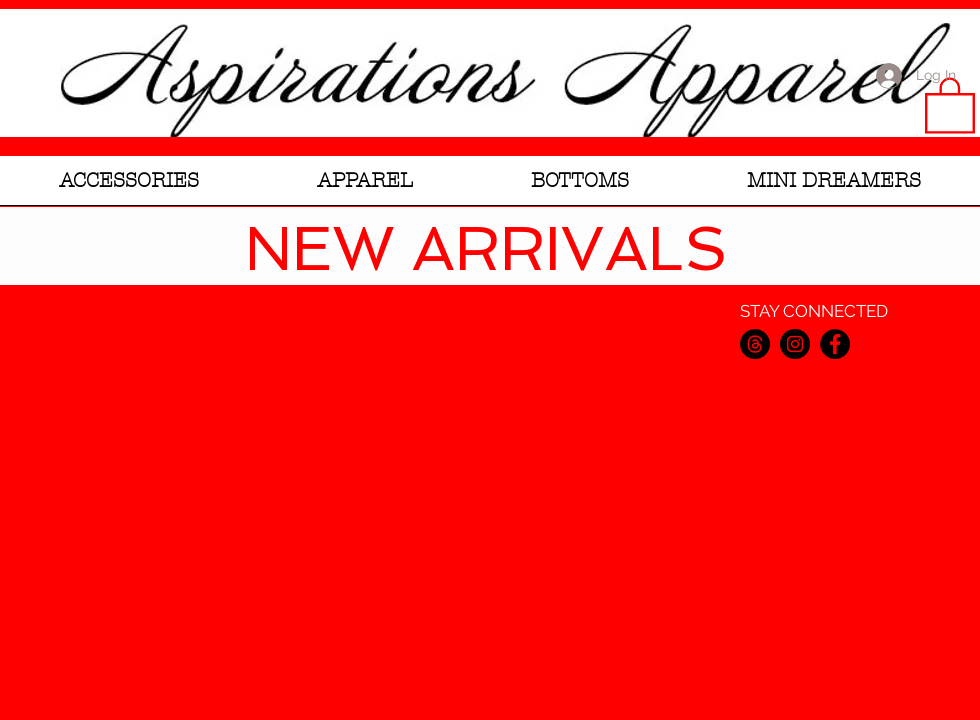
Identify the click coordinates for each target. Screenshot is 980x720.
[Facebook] (835, 344)
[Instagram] (795, 344)
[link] (950, 104)
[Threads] (755, 344)
